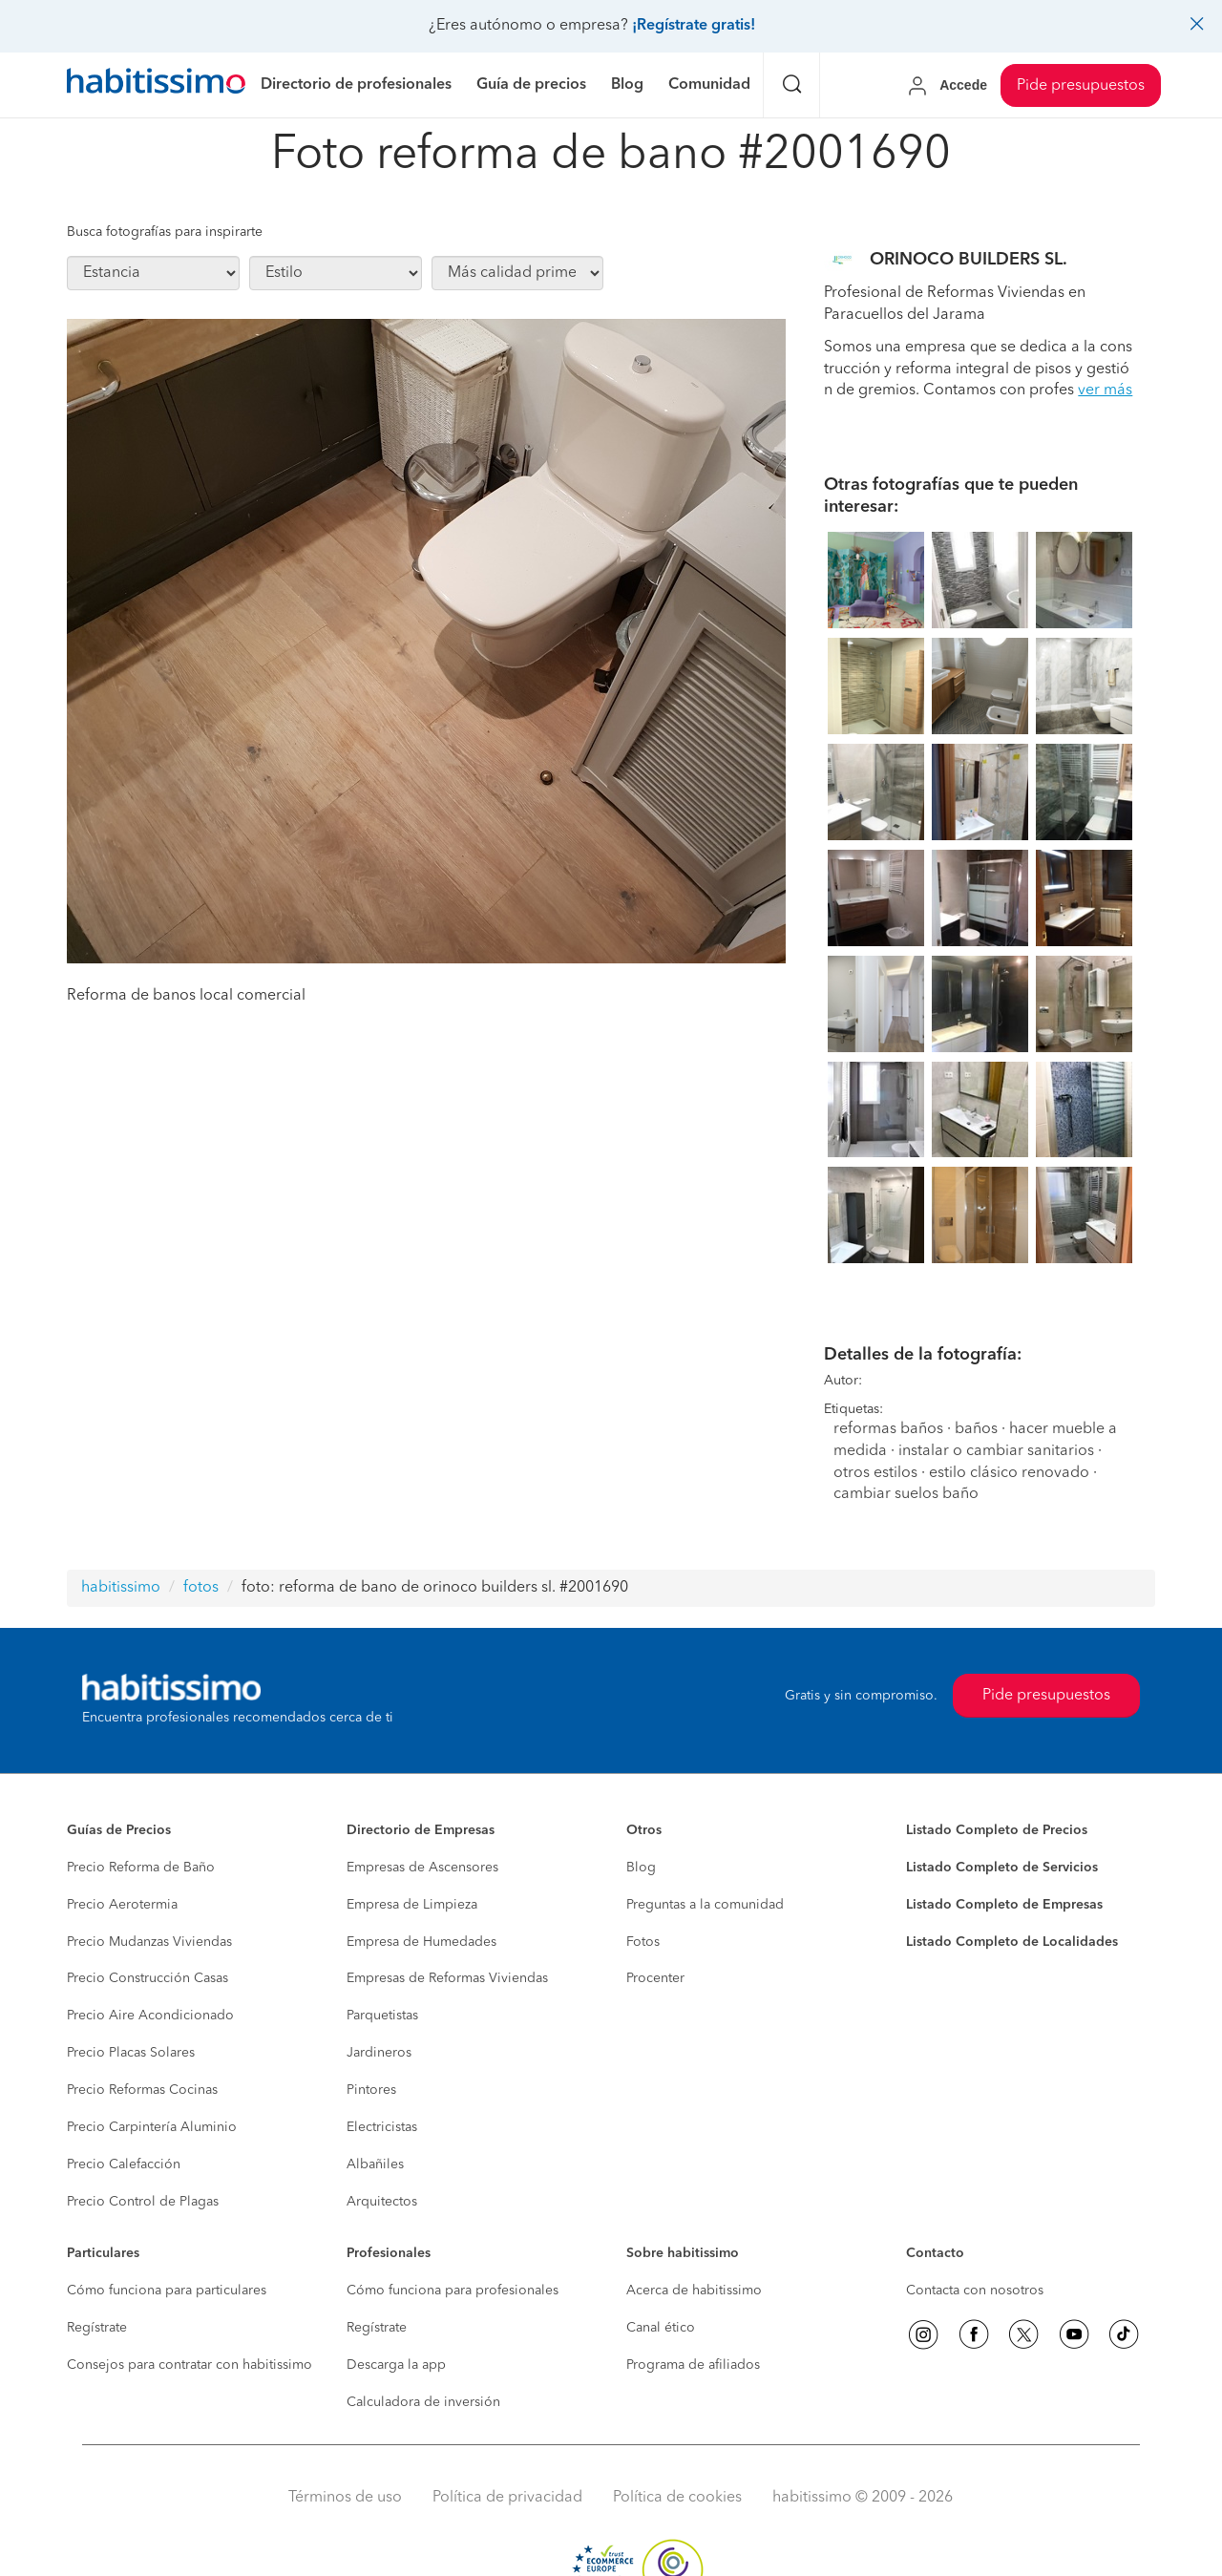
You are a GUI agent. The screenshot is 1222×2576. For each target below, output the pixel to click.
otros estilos (875, 1473)
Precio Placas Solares (131, 2052)
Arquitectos (382, 2201)
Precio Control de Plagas (143, 2201)
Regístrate (97, 2327)
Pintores (371, 2090)
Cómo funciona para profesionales (452, 2290)
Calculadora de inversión (423, 2402)
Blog (641, 1867)
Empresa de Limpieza (412, 1904)
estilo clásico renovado (1009, 1473)
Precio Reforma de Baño (141, 1867)
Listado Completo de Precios (996, 1830)
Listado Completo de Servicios (1002, 1867)
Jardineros (379, 2052)
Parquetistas (382, 2015)
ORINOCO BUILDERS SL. (968, 259)
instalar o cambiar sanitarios (996, 1451)
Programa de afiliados (693, 2365)
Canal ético (660, 2327)
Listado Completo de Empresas (1004, 1904)
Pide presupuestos (1081, 86)
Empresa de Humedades (421, 1942)
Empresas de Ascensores (422, 1867)
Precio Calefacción (123, 2164)
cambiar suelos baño (906, 1494)
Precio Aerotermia (122, 1904)
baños (976, 1429)
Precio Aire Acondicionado (150, 2015)
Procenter (655, 1978)
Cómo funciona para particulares (166, 2290)
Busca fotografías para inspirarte (165, 232)
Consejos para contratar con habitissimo (189, 2365)
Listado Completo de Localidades (1012, 1942)
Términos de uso (345, 2497)
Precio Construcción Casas (147, 1978)
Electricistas (382, 2127)
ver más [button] (1105, 390)
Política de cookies (677, 2497)
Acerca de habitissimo (694, 2290)
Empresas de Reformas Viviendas (447, 1978)
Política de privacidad (507, 2497)
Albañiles (375, 2164)
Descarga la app (396, 2365)
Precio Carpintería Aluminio (152, 2127)
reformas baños (888, 1429)
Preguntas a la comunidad (705, 1904)
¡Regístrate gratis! (693, 25)
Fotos (643, 1942)
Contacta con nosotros (974, 2290)
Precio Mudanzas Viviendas (149, 1942)
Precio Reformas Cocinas (142, 2090)
